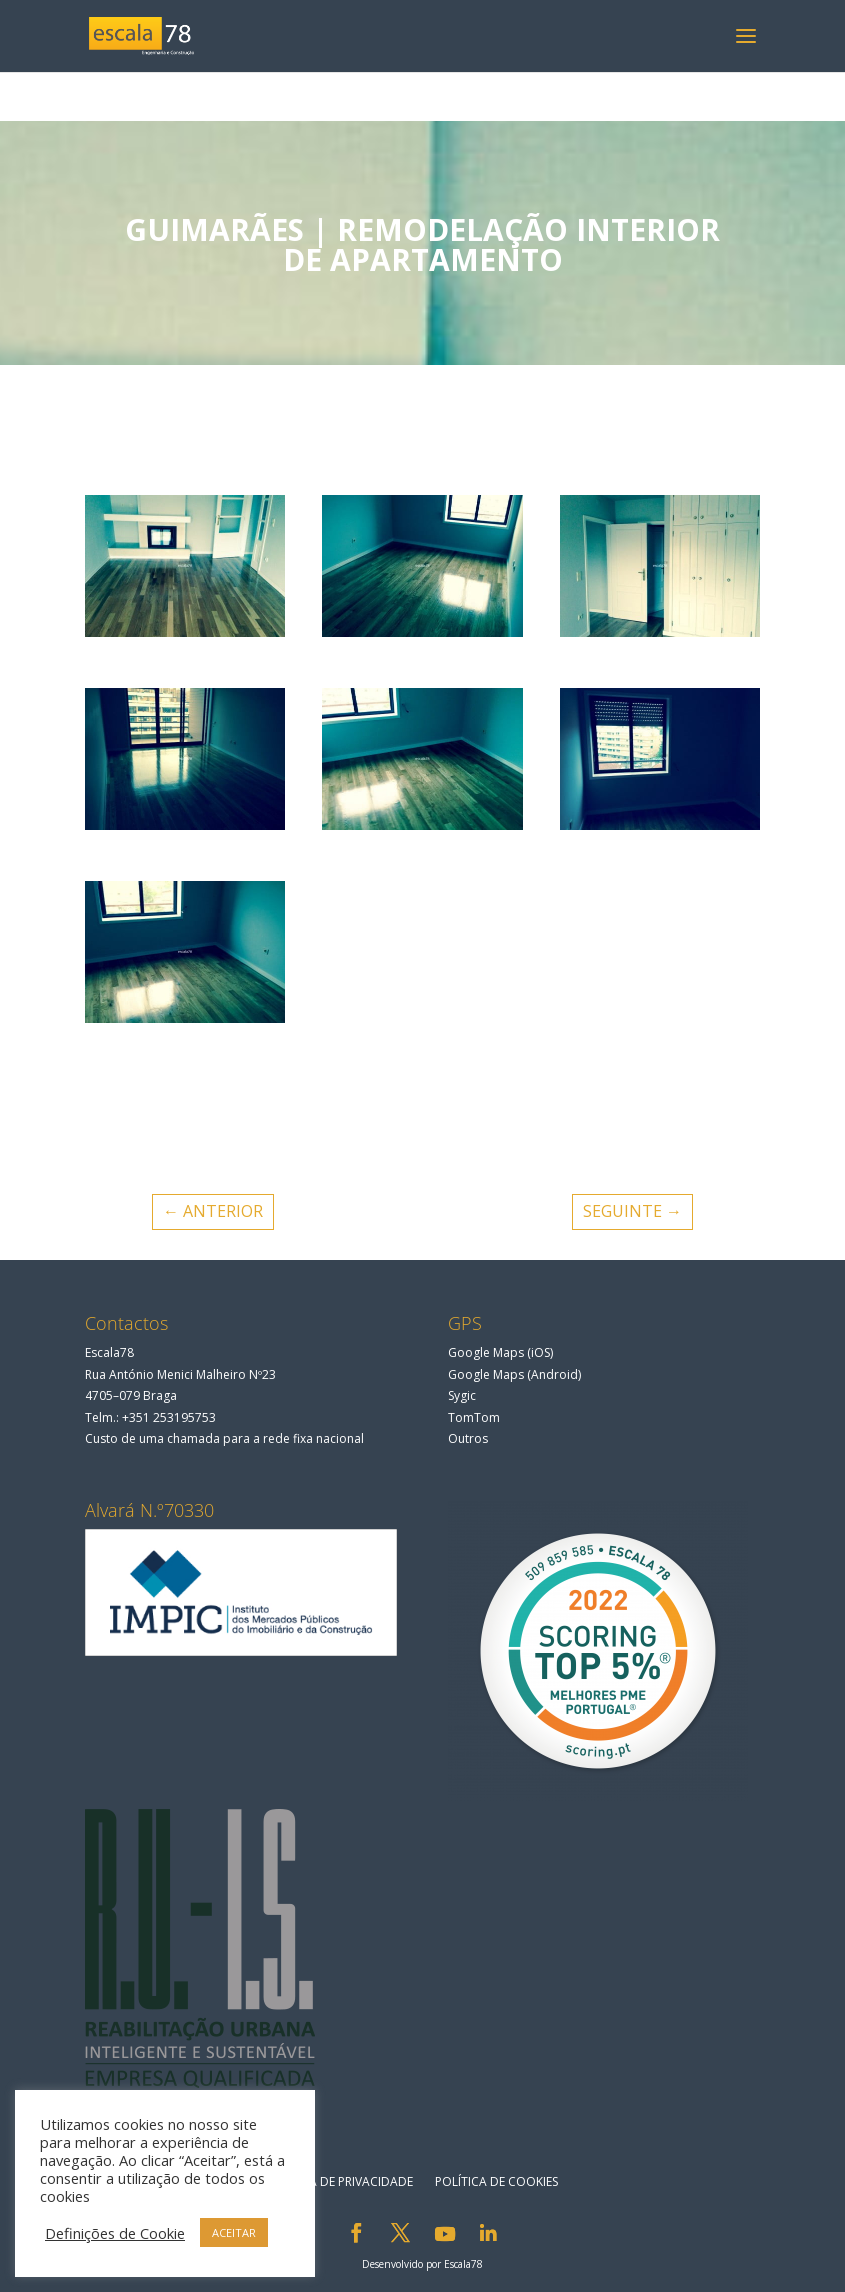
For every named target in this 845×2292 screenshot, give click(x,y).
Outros (468, 1438)
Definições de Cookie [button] (115, 2233)
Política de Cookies (496, 2181)
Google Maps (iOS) (500, 1352)
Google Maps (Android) (514, 1374)
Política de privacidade (339, 2181)
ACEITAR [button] (234, 2232)
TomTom (474, 1417)
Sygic (462, 1395)
